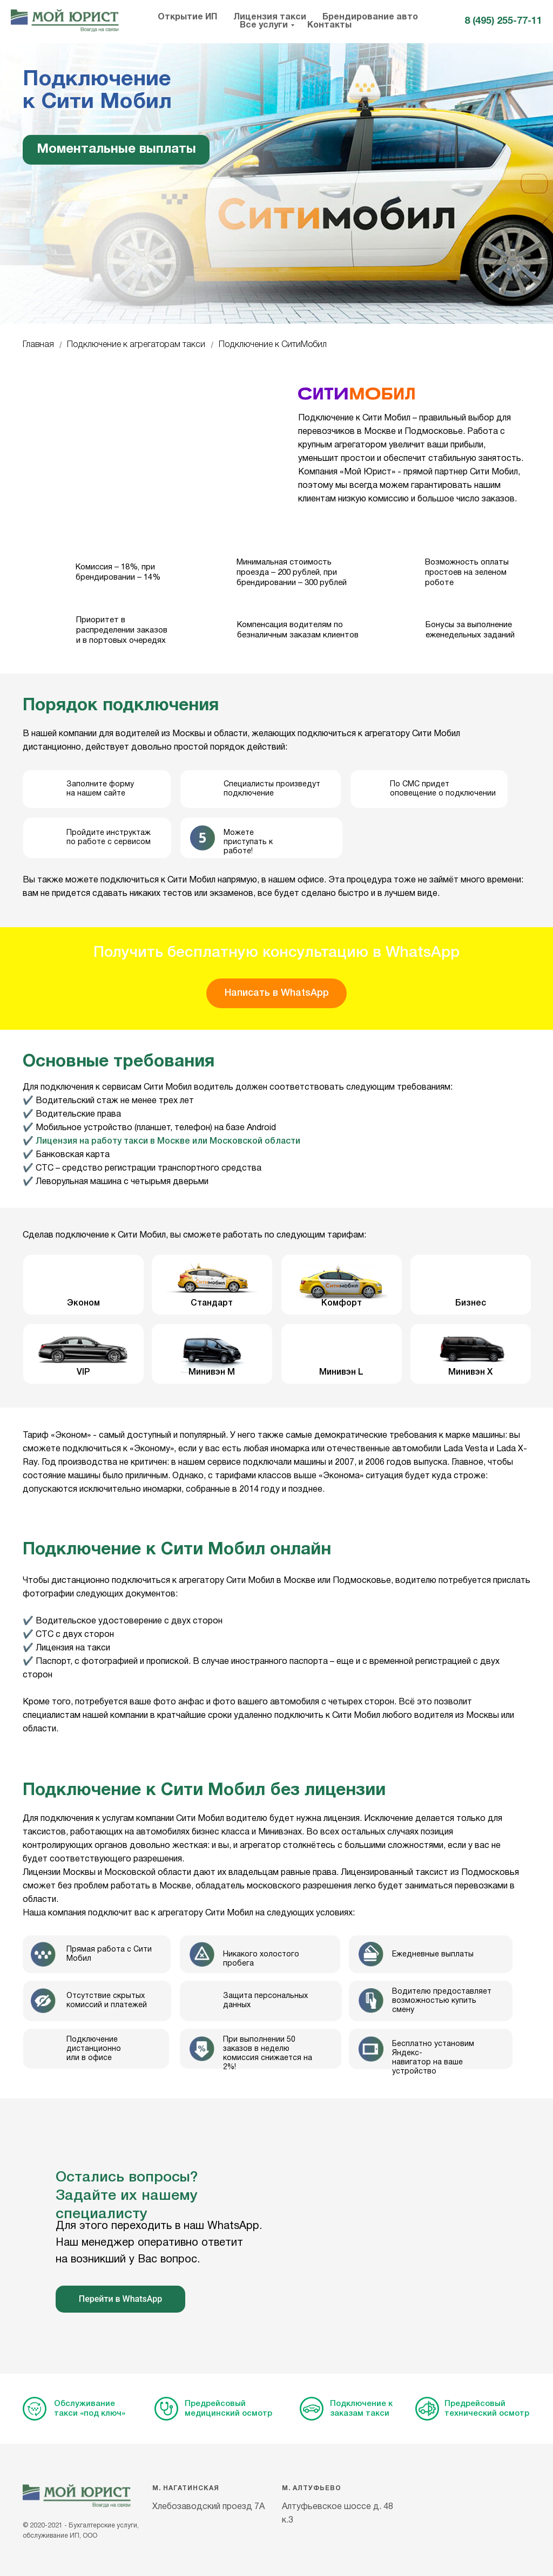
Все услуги (264, 25)
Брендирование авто (370, 17)
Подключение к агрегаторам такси (136, 345)
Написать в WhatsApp (277, 993)
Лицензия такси (269, 17)
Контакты (329, 25)
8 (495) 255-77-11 (503, 21)
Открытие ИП (187, 17)
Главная (38, 345)
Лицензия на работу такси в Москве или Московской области (168, 1141)
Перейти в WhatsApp (120, 2299)
